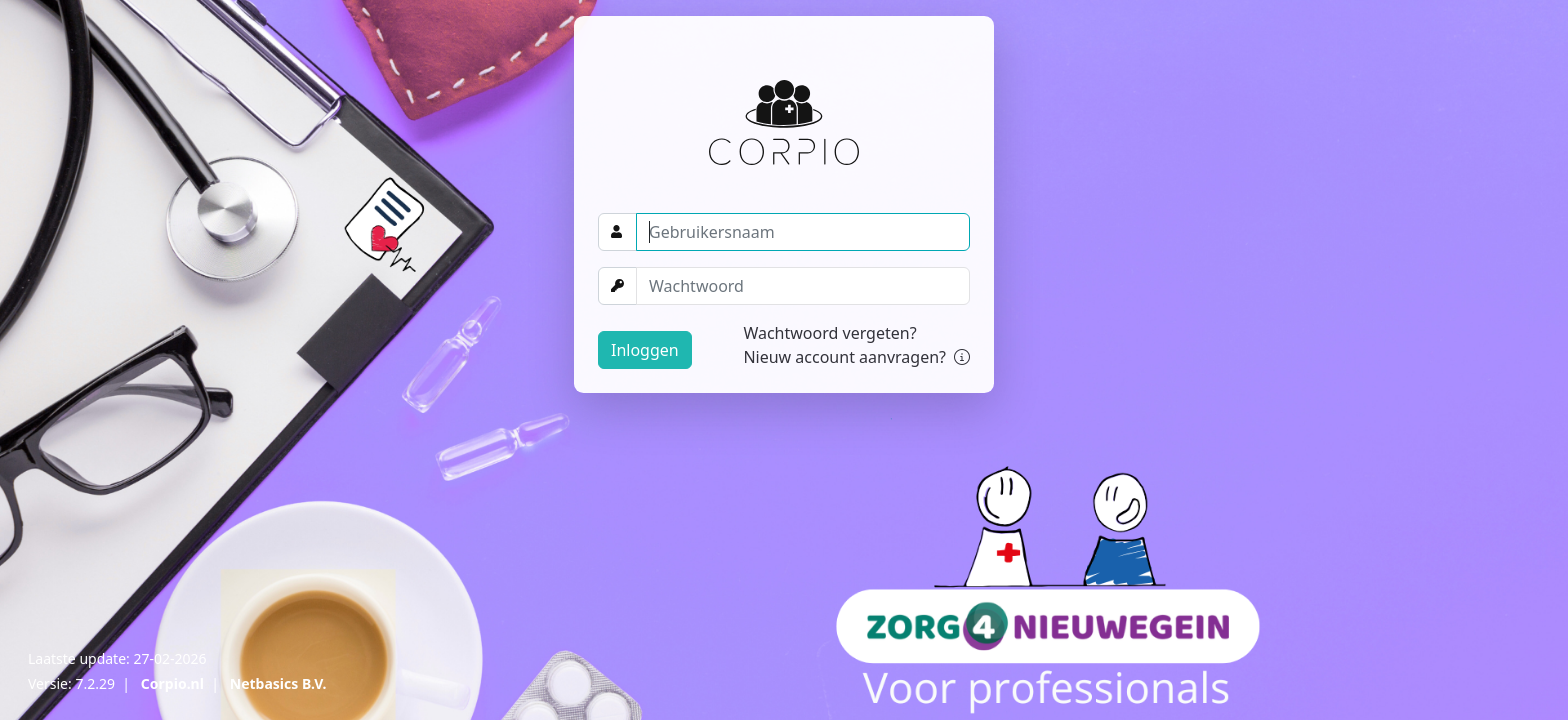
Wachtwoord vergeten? (829, 333)
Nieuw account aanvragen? (856, 357)
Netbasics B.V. (278, 683)
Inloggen (645, 350)
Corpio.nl (172, 683)
